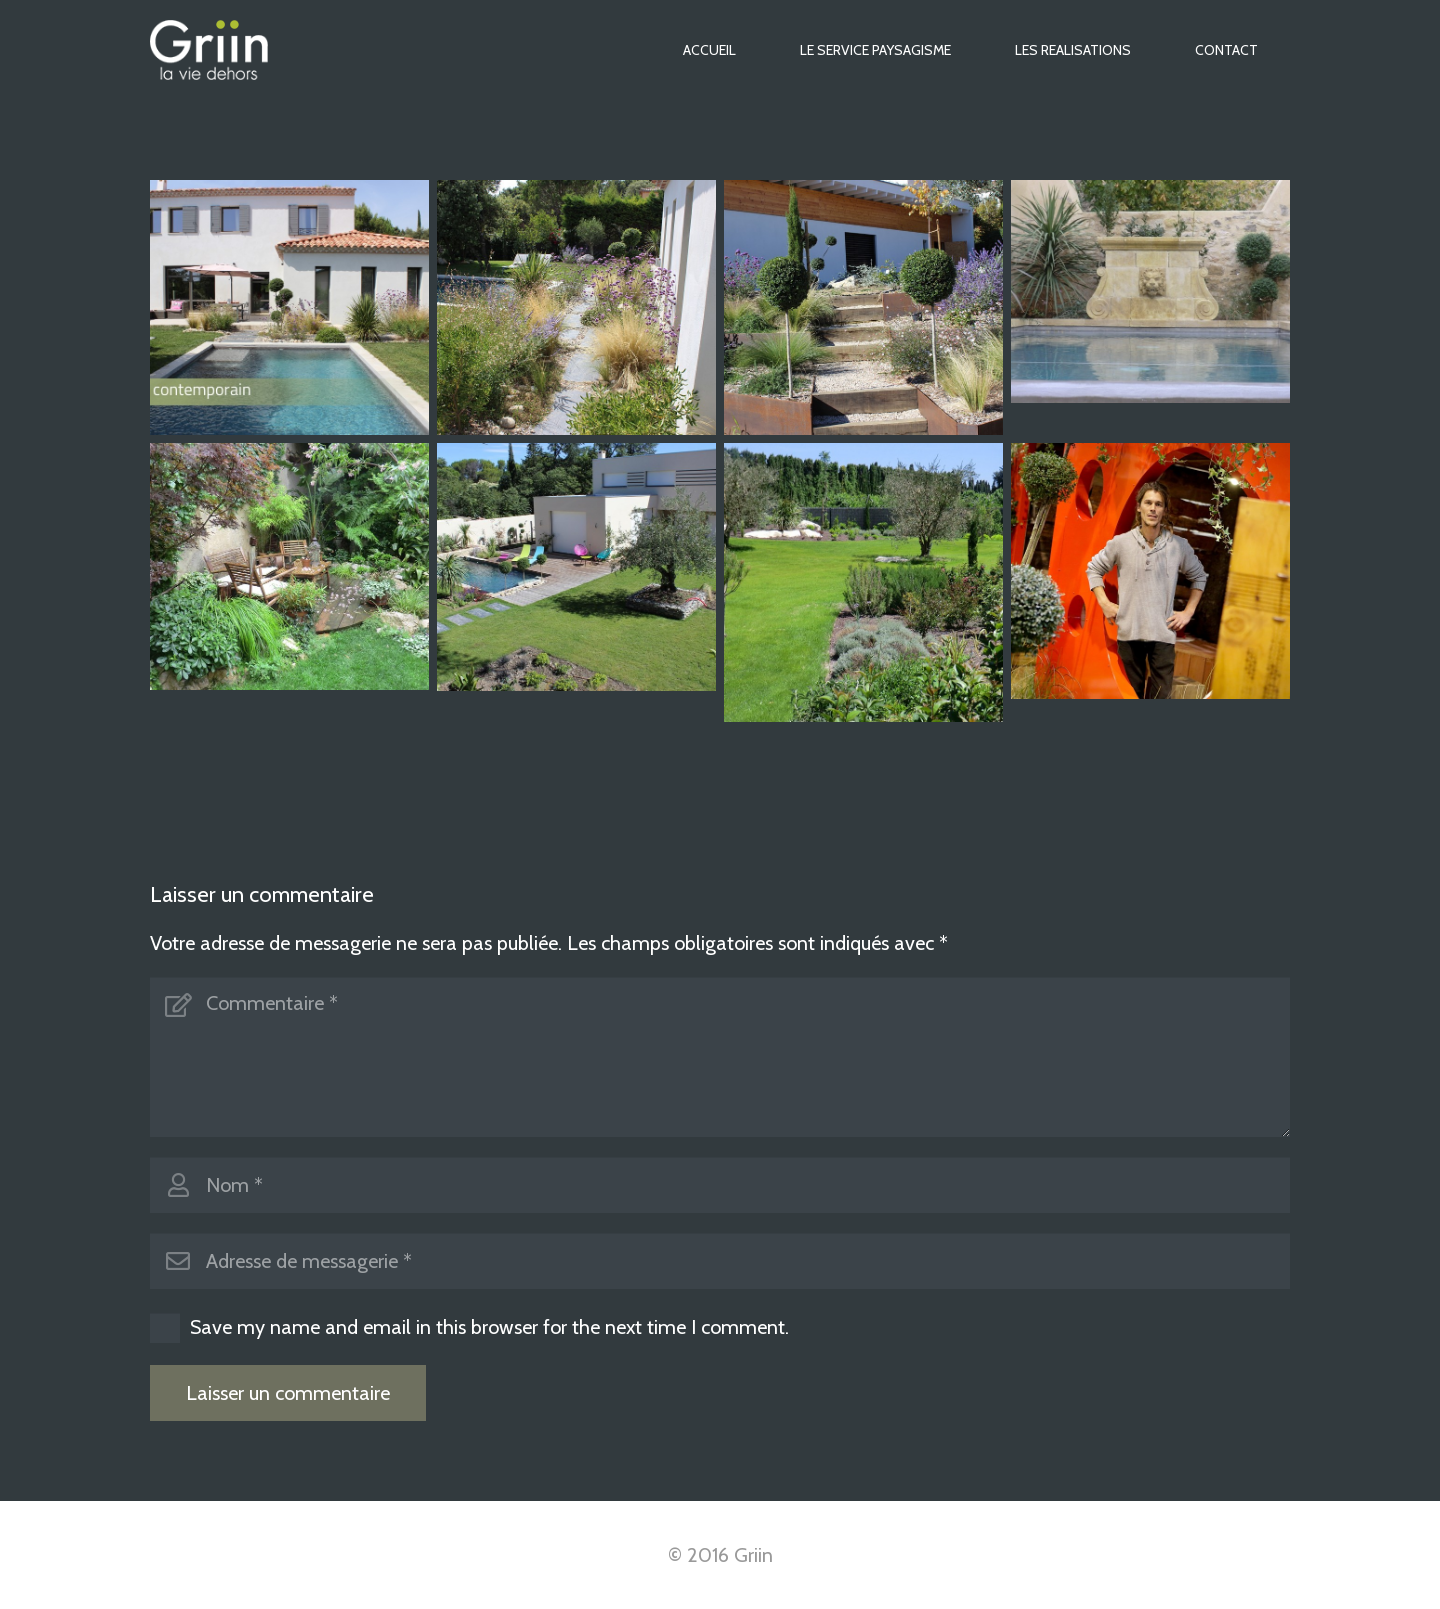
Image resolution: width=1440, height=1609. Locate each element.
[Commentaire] (720, 1057)
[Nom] (720, 1185)
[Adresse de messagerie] (720, 1261)
